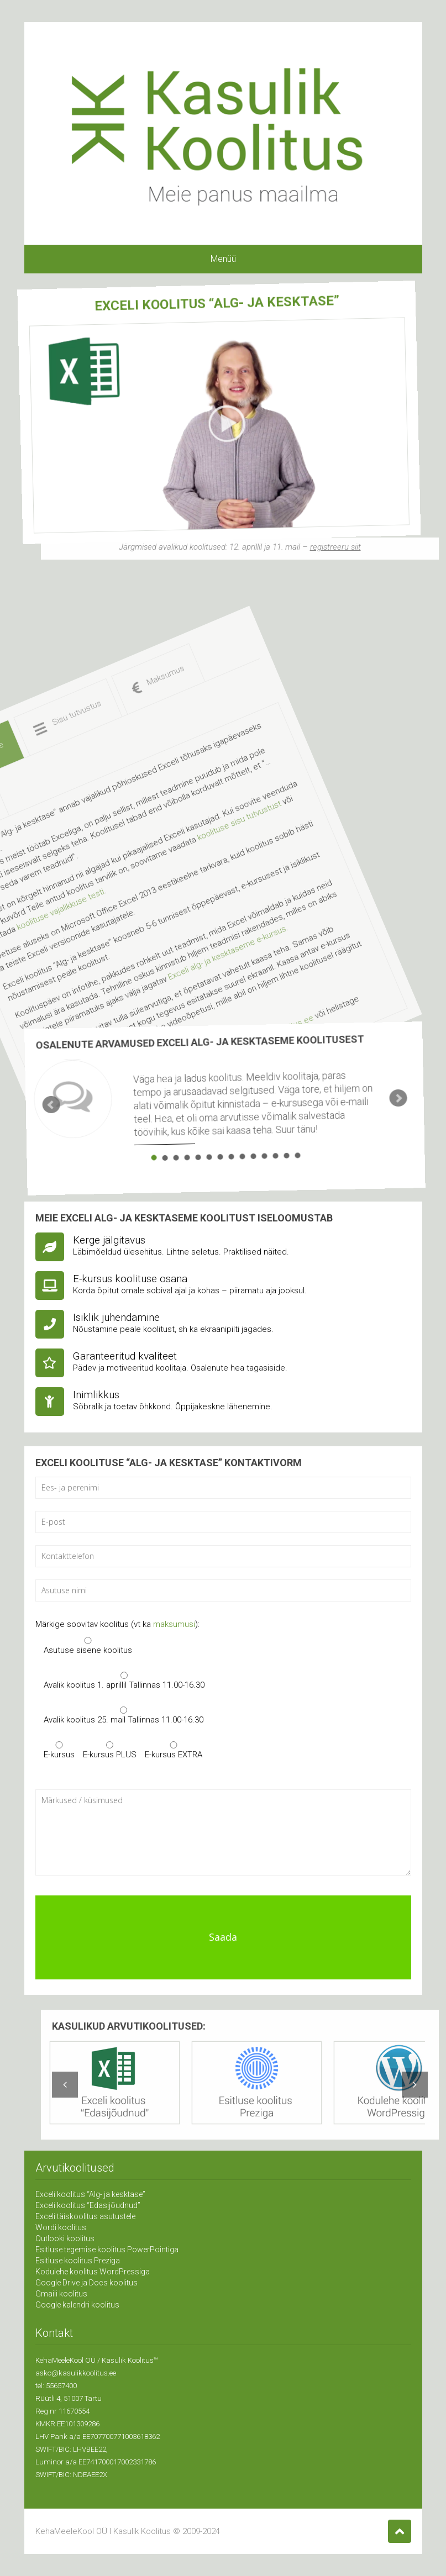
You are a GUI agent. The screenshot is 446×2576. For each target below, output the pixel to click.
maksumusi (174, 1625)
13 (251, 1167)
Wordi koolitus (60, 2227)
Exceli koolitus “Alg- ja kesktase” (90, 2194)
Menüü (223, 259)
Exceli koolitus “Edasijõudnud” (87, 2205)
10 (219, 1159)
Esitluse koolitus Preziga (77, 2260)
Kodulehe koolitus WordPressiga (92, 2271)
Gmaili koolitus (61, 2293)
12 (240, 1164)
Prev (37, 1059)
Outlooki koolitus (65, 2238)
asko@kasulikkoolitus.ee (75, 2373)
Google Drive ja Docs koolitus (86, 2282)
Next (374, 1140)
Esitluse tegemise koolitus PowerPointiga (107, 2249)
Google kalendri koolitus (77, 2304)
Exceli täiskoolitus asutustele (85, 2216)
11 (230, 1161)
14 (262, 1169)
